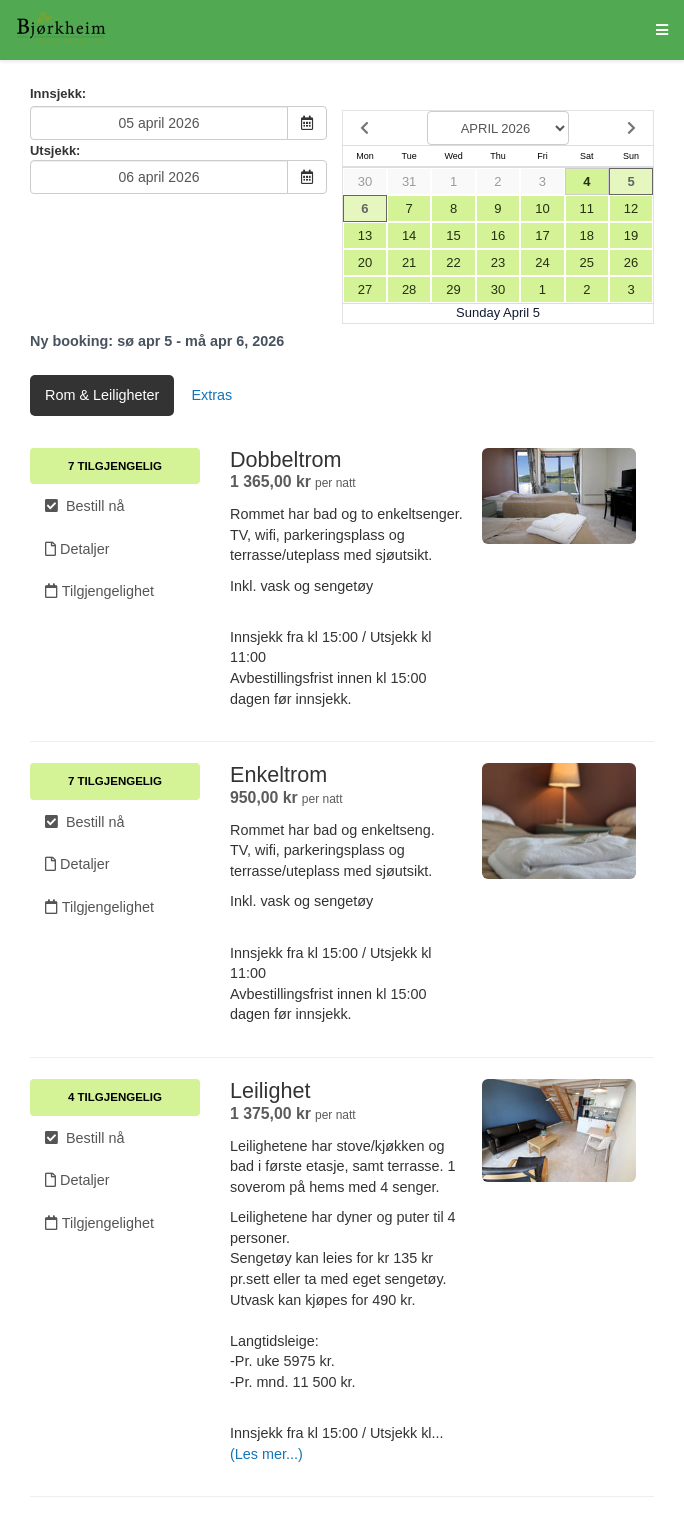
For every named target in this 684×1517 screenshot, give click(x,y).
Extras (211, 395)
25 (587, 262)
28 (409, 289)
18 (587, 235)
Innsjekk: (58, 93)
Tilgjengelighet (99, 591)
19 (631, 235)
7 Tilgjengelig (115, 466)
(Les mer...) (266, 1454)
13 (365, 235)
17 (542, 235)
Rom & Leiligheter (102, 395)
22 (453, 262)
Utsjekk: (55, 150)
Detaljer (77, 549)
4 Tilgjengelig (115, 1097)
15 (453, 235)
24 (542, 262)
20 (365, 262)
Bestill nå (84, 506)
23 (498, 262)
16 (498, 235)
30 (365, 181)
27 (365, 289)
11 (587, 208)
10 (542, 208)
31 (409, 181)
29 (453, 289)
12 (631, 208)
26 (631, 262)
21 (409, 262)
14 (409, 235)
